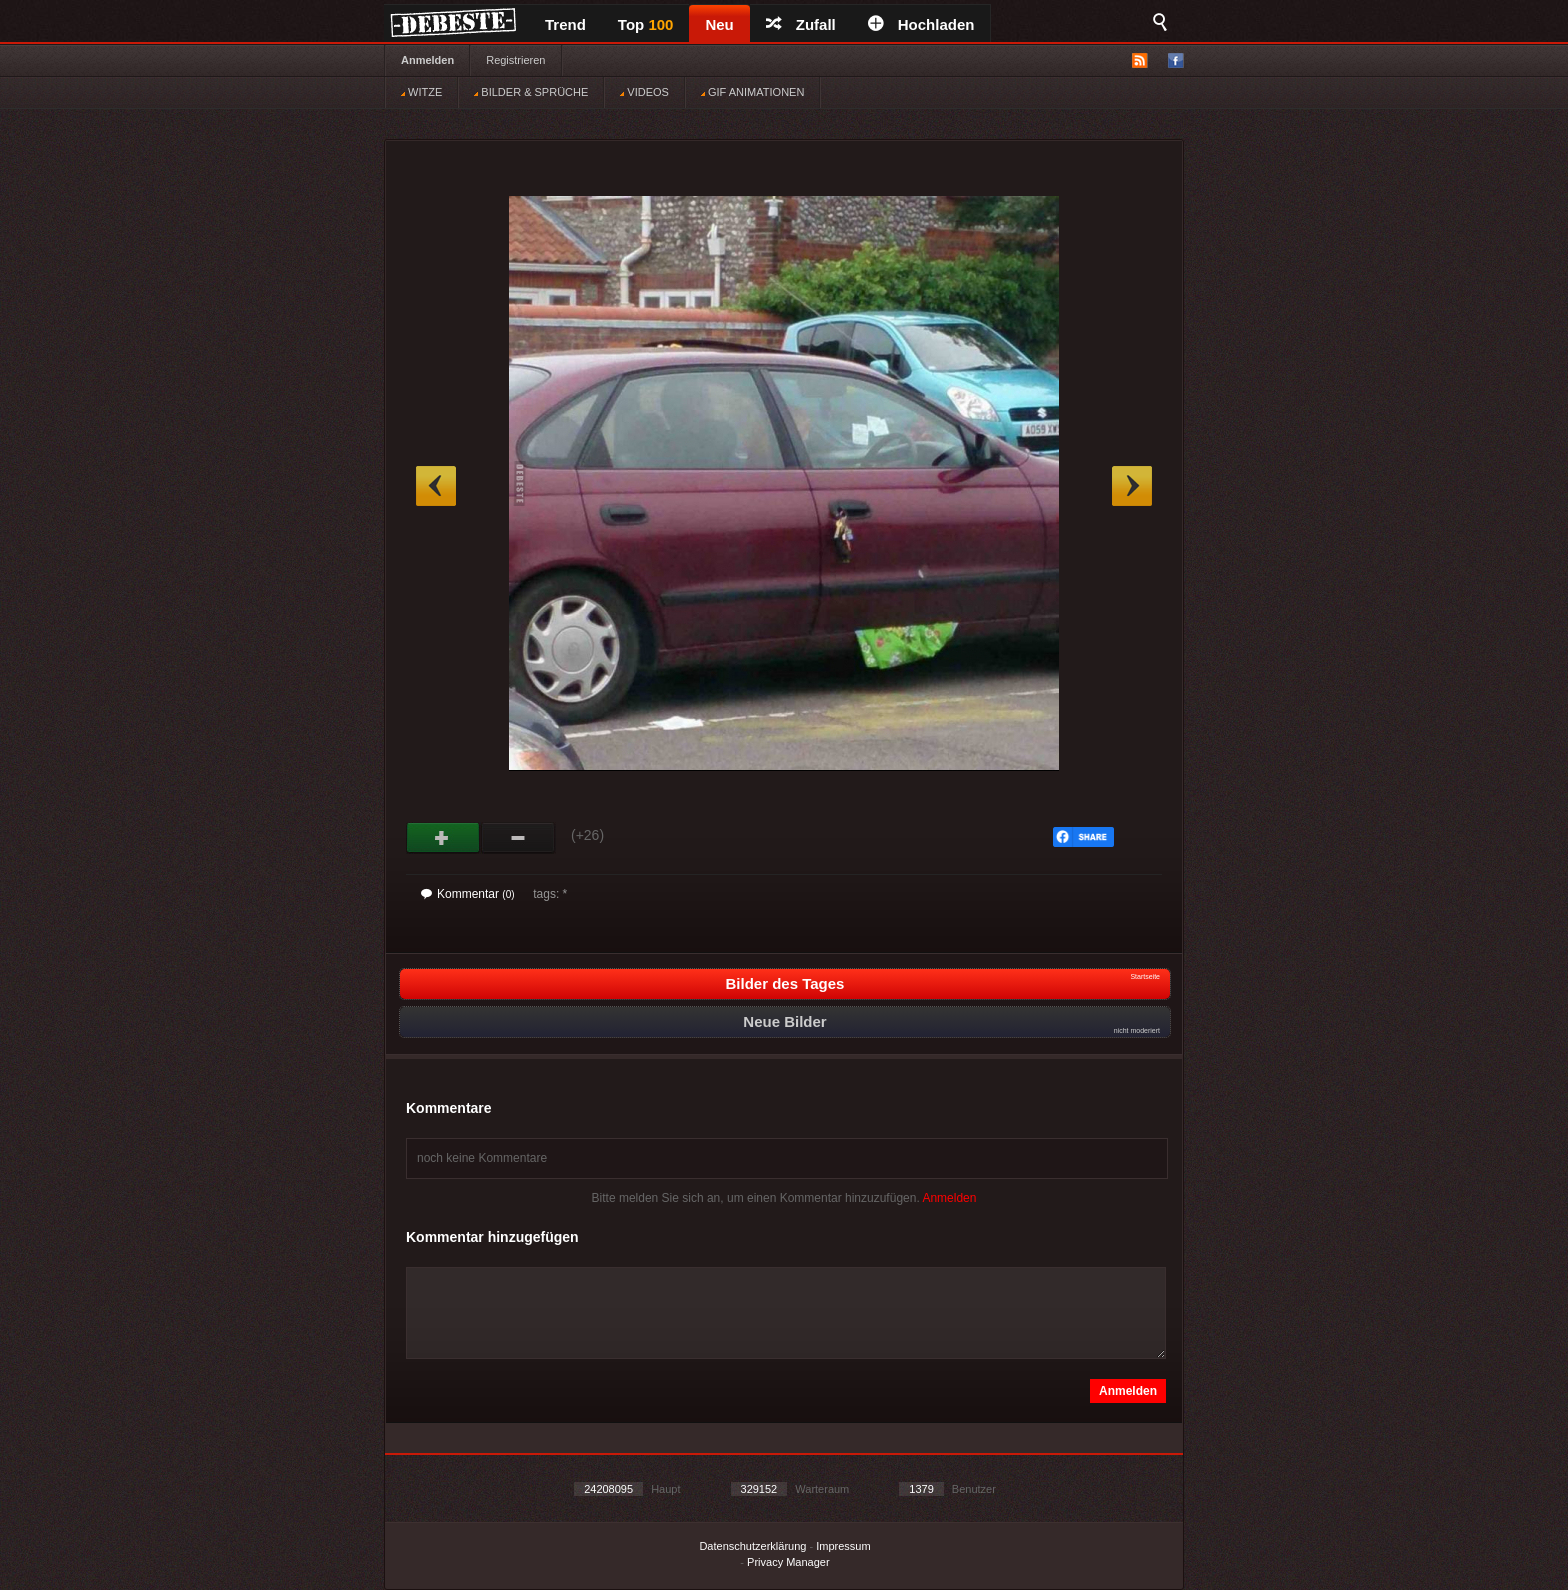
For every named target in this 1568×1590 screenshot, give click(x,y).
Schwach (518, 838)
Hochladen (921, 24)
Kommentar (468, 894)
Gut (443, 838)
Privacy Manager (788, 1562)
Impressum (843, 1546)
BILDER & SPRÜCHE (531, 92)
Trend (565, 24)
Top (646, 24)
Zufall (801, 24)
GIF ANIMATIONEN (752, 92)
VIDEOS (644, 92)
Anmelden (427, 60)
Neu (719, 24)
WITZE (421, 92)
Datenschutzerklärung (752, 1546)
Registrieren (515, 60)
